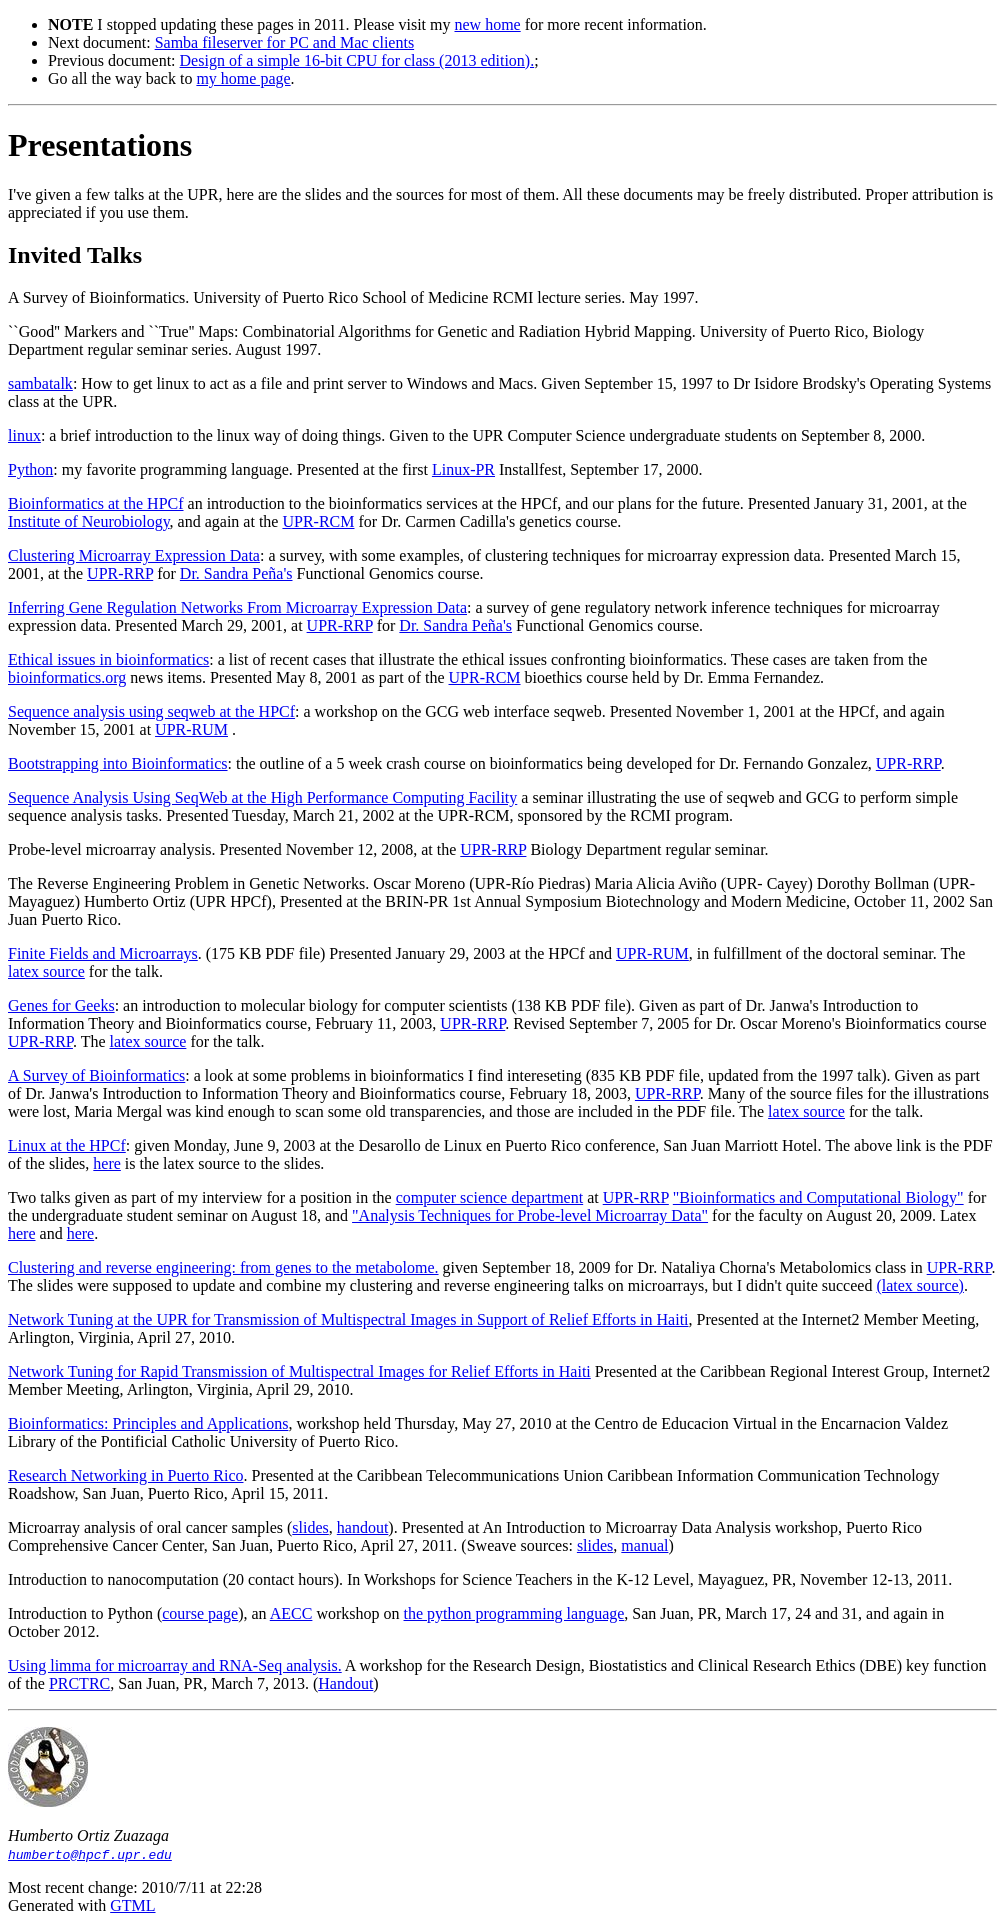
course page (200, 1613)
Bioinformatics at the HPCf (96, 503)
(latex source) (920, 1285)
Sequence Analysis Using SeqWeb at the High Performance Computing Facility (262, 797)
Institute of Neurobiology (89, 521)
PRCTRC (79, 1683)
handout (363, 1527)
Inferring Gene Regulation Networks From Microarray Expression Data (237, 607)
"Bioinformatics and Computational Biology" (818, 1197)
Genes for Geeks (61, 1005)
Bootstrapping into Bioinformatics (118, 763)
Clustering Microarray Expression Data (134, 555)
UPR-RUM (191, 729)
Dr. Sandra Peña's (236, 573)
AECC (291, 1613)
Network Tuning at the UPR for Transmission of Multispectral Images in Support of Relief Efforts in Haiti (348, 1319)
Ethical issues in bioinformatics (108, 659)
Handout (345, 1683)
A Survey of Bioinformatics (96, 1075)
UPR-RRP (120, 573)
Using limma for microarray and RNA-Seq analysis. (175, 1665)
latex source (46, 971)
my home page (243, 78)
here (107, 1163)
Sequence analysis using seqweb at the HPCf (151, 711)
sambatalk (40, 383)
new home (487, 24)
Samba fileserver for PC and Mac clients (284, 42)
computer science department (489, 1197)
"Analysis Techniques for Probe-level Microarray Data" (530, 1215)
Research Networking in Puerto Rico (126, 1475)
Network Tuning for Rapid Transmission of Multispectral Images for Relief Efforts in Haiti (299, 1371)
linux (24, 435)
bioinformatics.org (67, 677)
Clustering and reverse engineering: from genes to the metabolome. (223, 1267)
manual (644, 1545)
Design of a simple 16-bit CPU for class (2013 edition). (357, 60)
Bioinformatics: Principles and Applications (148, 1423)
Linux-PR (463, 469)
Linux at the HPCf (67, 1145)
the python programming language (514, 1613)
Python (30, 469)
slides (310, 1527)
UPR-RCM (318, 521)
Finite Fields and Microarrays (103, 953)
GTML (132, 1905)
